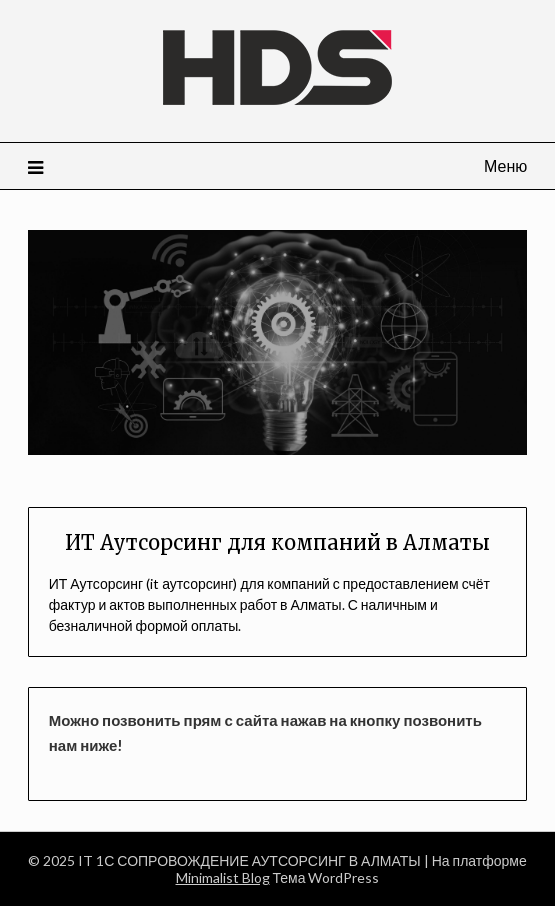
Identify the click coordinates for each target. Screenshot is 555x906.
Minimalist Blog (223, 877)
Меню (505, 165)
